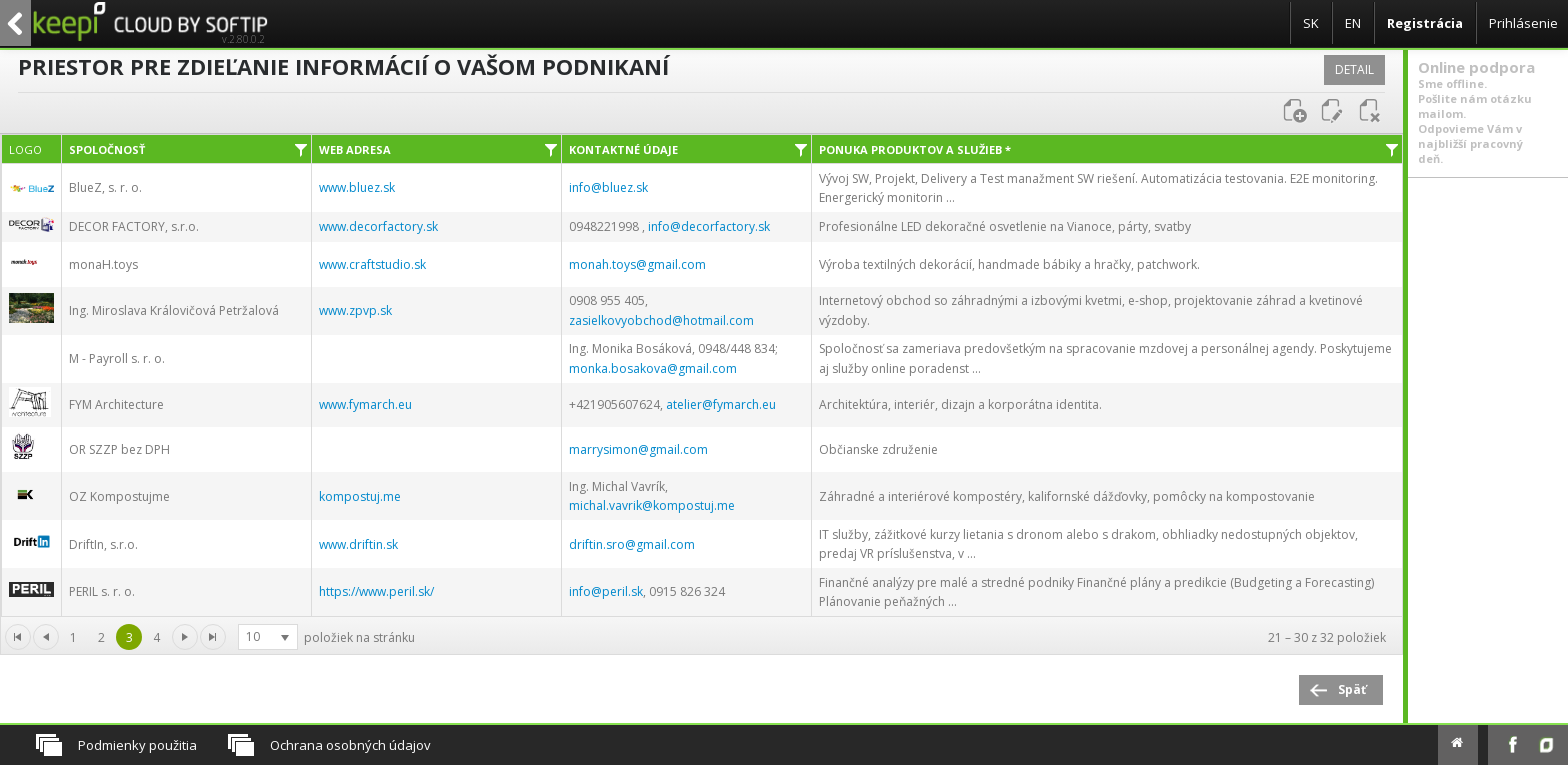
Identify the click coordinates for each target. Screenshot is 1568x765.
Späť (1352, 689)
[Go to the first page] (18, 637)
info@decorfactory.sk (709, 226)
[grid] (701, 390)
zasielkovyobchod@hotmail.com (661, 320)
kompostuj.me (360, 496)
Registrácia (1425, 23)
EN (1353, 23)
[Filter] (301, 148)
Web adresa (355, 149)
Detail (1354, 69)
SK (1311, 23)
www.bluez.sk (357, 187)
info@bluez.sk (608, 187)
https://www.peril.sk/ (376, 591)
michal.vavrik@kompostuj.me (652, 505)
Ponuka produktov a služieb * (915, 149)
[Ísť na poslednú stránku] (213, 637)
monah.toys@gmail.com (637, 264)
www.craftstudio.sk (372, 264)
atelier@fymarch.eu (721, 404)
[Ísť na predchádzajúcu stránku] (46, 637)
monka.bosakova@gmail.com (653, 368)
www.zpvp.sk (355, 310)
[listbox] (268, 637)
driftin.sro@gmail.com (632, 544)
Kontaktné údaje (623, 149)
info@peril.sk (606, 591)
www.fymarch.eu (365, 404)
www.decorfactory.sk (378, 226)
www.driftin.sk (358, 544)
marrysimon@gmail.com (638, 449)
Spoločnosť (107, 149)
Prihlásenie (1523, 23)
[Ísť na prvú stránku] (185, 637)
